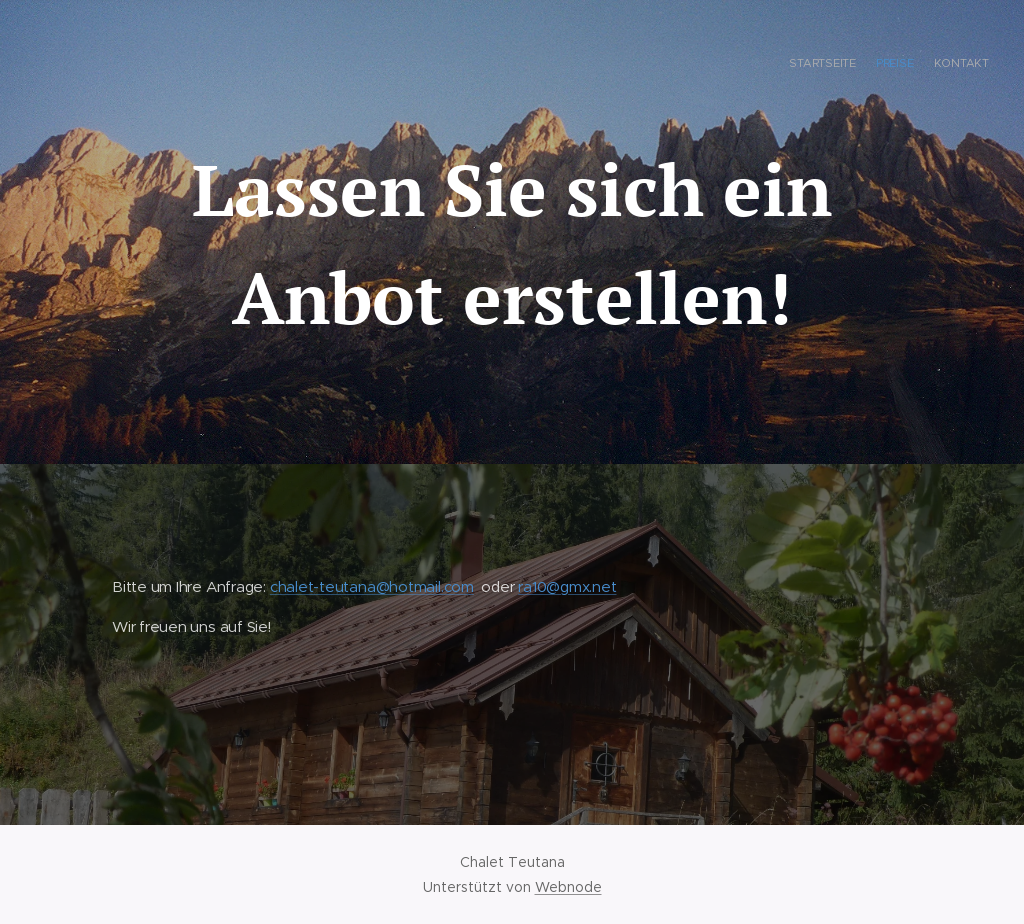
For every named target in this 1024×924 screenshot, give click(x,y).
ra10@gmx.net (567, 586)
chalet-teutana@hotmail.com (372, 586)
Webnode (568, 887)
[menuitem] (951, 65)
